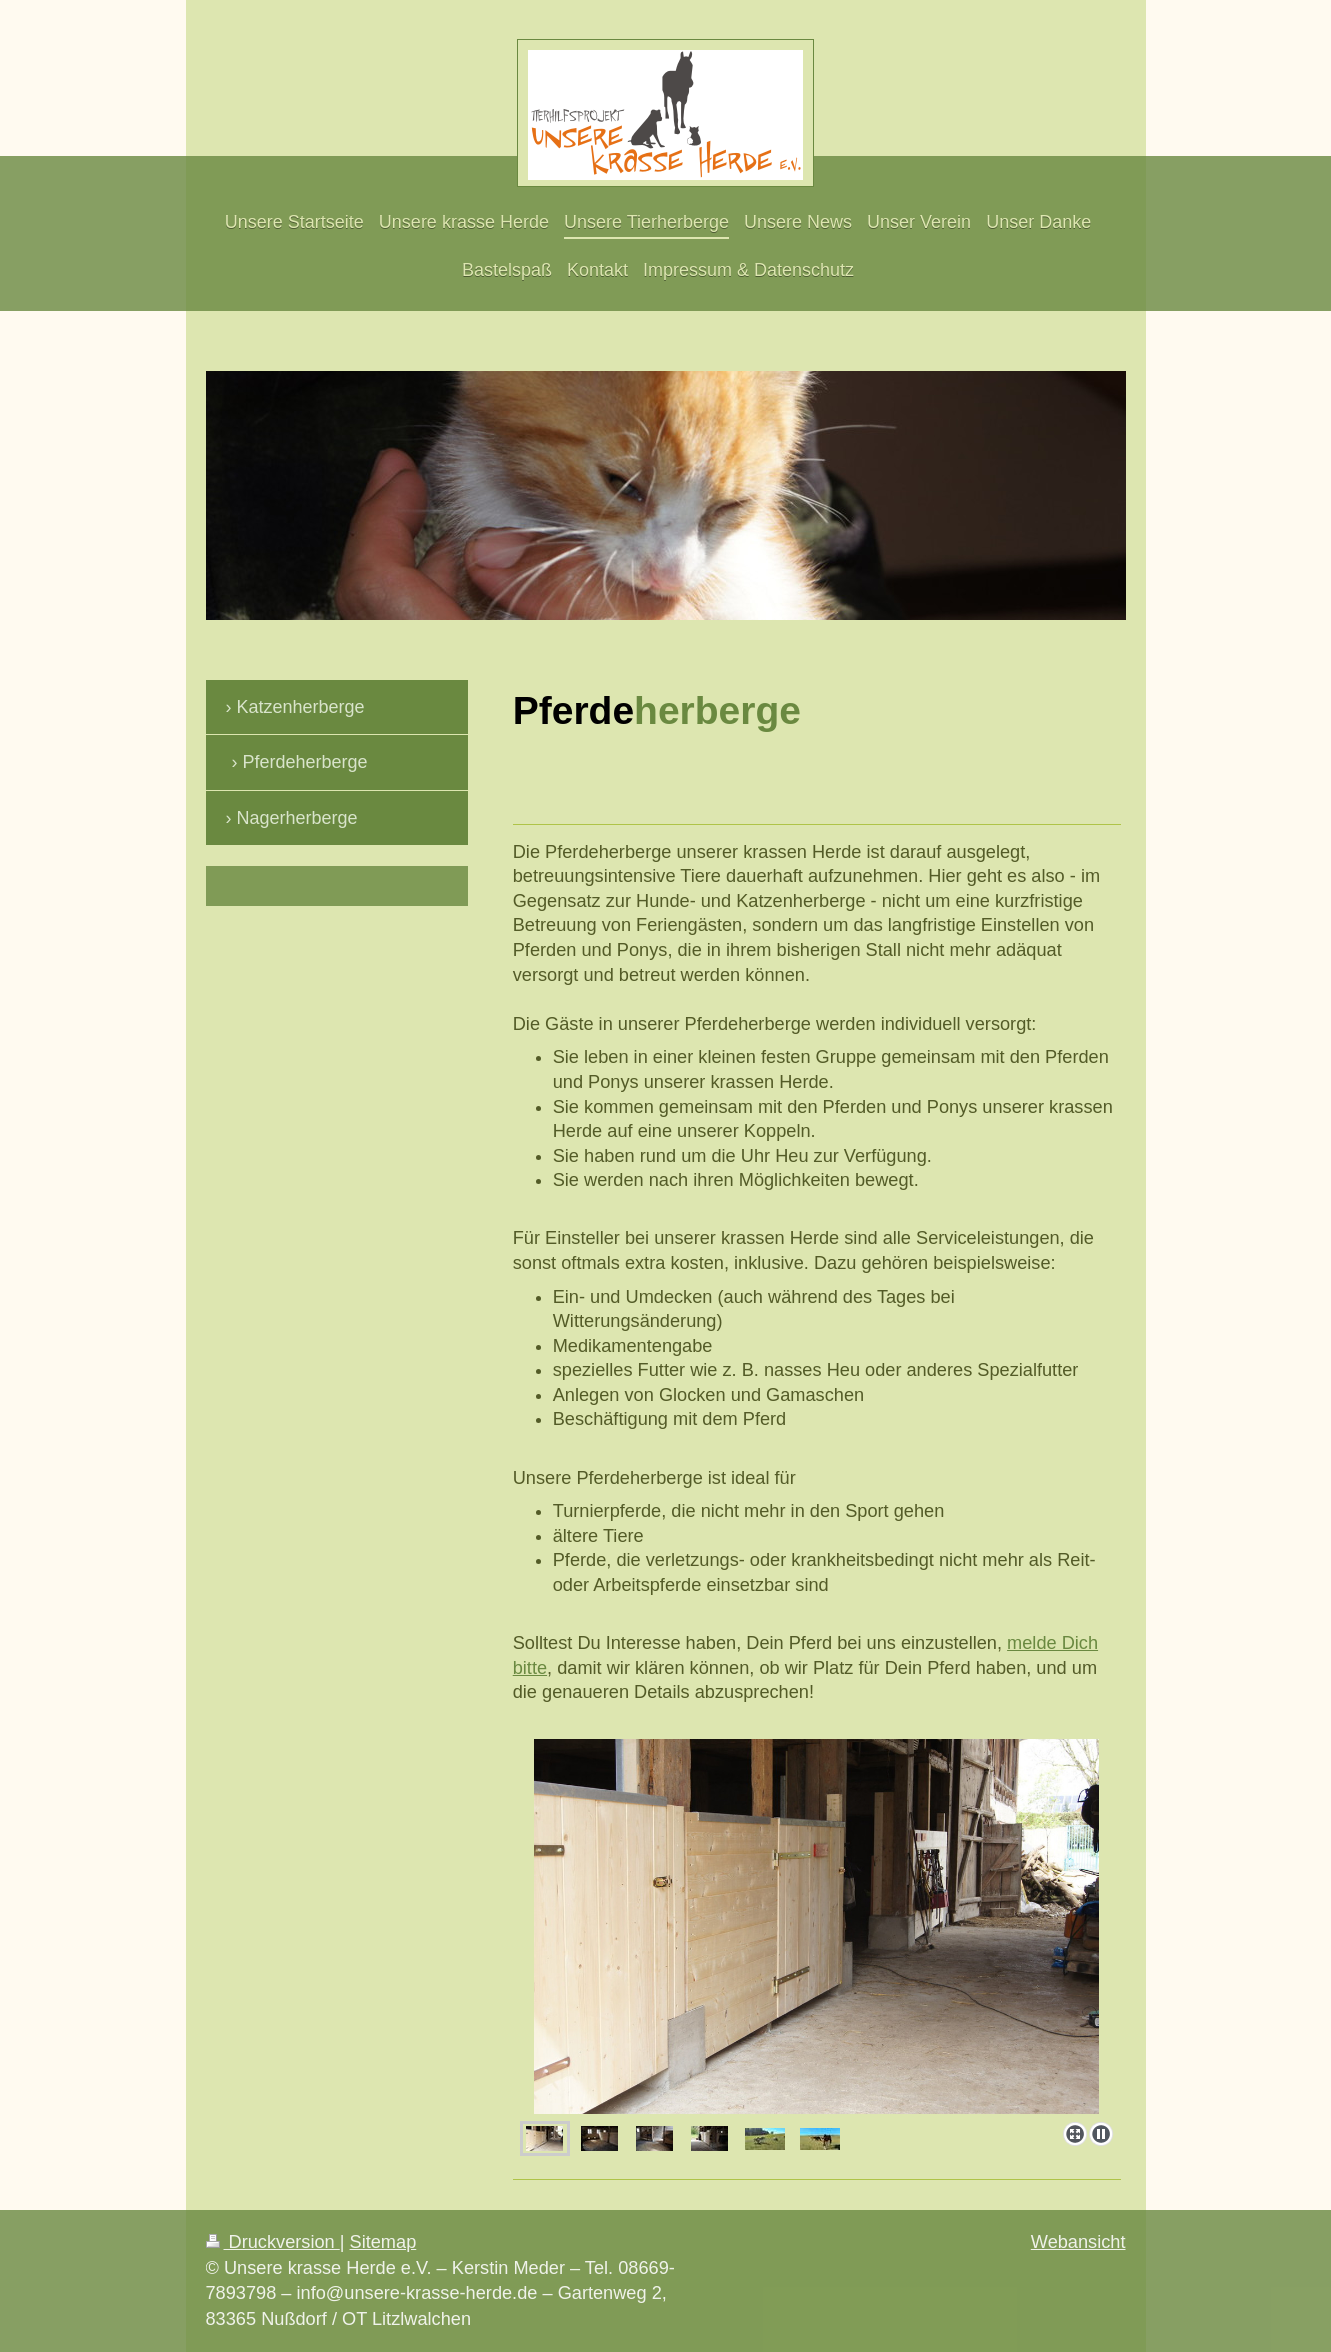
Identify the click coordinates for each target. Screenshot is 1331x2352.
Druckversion (273, 2242)
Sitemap (383, 2242)
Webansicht (1078, 2242)
